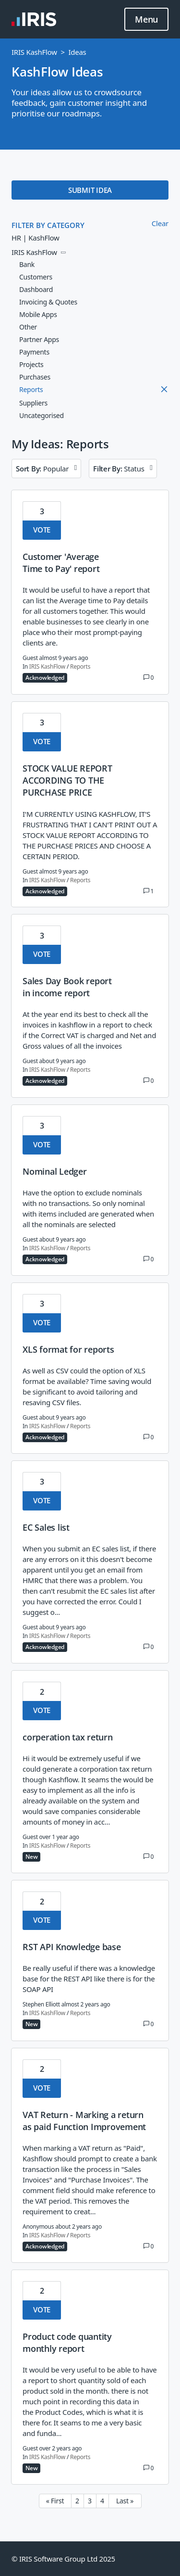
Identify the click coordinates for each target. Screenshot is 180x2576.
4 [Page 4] (102, 2500)
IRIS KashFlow (34, 52)
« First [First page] (55, 2500)
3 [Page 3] (90, 2500)
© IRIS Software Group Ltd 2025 (63, 2558)
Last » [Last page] (124, 2500)
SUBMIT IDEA (90, 190)
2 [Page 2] (77, 2500)
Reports (80, 667)
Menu (146, 19)
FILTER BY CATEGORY (48, 225)
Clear (160, 223)
